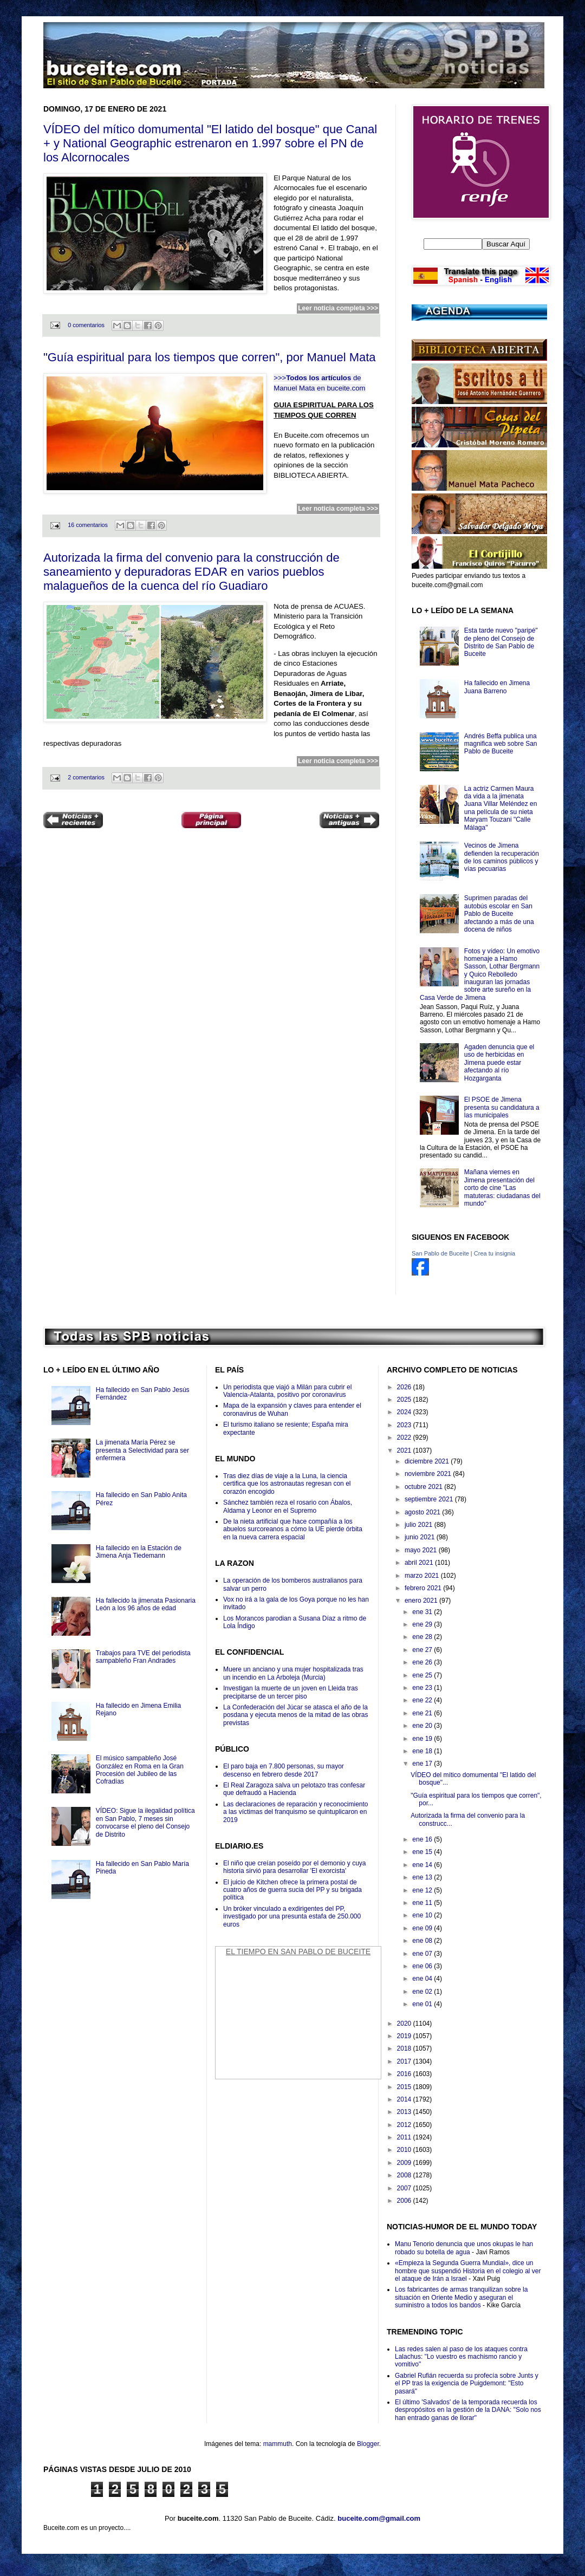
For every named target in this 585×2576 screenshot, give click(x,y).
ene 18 (423, 1751)
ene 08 (423, 1940)
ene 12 (423, 1890)
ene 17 (423, 1763)
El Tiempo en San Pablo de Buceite (298, 1951)
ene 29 (423, 1624)
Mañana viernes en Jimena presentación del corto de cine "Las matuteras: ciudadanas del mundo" (502, 1187)
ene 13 (423, 1877)
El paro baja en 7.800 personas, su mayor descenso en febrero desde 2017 (283, 1770)
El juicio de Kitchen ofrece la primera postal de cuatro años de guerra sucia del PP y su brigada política (292, 1890)
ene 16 (423, 1839)
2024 (405, 1412)
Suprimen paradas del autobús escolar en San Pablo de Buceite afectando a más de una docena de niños (499, 913)
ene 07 (423, 1953)
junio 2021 (421, 1537)
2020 (405, 2023)
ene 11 (423, 1903)
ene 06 (423, 1966)
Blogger (368, 2444)
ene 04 (423, 1978)
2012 (405, 2125)
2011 (405, 2137)
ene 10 (423, 1915)
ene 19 (423, 1738)
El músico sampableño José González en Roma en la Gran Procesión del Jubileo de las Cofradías (140, 1769)
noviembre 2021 (429, 1474)
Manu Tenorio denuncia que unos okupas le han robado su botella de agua (464, 2247)
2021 (405, 1450)
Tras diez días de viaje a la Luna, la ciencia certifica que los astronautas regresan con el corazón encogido (286, 1483)
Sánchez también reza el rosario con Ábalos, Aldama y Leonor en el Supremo (287, 1506)
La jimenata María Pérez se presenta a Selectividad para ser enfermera (142, 1450)
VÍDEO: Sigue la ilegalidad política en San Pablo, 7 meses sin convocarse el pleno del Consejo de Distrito (145, 1822)
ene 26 (423, 1662)
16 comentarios (88, 525)
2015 (405, 2087)
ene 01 (423, 2004)
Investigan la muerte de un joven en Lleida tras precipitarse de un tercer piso (290, 1692)
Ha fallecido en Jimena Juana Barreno (497, 686)
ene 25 (423, 1675)
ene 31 (423, 1612)
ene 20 (423, 1725)
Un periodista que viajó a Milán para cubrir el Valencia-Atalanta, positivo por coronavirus (287, 1390)
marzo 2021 (423, 1575)
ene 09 (423, 1928)
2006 (405, 2200)
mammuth (277, 2444)
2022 (405, 1437)
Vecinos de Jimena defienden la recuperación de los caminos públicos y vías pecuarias (501, 857)
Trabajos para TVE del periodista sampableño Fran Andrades (143, 1656)
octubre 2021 (424, 1487)
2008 (405, 2175)
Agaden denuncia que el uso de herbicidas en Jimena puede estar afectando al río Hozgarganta (499, 1062)
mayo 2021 (422, 1550)
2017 (405, 2061)
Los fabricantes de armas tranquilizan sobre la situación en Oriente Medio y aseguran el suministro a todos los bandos (461, 2297)
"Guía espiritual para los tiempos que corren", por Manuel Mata (209, 357)
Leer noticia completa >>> (338, 308)
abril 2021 (420, 1562)
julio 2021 (419, 1524)
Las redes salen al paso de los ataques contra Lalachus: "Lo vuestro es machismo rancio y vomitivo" (461, 2357)
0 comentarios (86, 325)
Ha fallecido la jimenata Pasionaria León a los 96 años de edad (146, 1604)
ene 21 (423, 1713)
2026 (405, 1387)
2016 (405, 2074)
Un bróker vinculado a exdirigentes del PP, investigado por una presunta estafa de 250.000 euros (292, 1916)
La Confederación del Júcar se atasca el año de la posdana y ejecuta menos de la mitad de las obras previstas (295, 1715)
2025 (405, 1399)
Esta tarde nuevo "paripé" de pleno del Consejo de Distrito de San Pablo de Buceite (501, 642)
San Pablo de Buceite (440, 1253)
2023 (405, 1425)
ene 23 (423, 1688)
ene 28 (423, 1637)
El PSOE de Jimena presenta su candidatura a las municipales (502, 1107)
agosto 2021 (423, 1512)
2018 (405, 2048)
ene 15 (423, 1852)
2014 (405, 2099)
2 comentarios (86, 777)
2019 (405, 2036)
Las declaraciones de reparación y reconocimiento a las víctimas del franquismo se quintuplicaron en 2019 (295, 1812)
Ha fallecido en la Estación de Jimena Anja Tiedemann (138, 1551)
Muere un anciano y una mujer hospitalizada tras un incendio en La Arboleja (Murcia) (293, 1673)
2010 (405, 2150)
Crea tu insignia (494, 1253)
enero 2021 (422, 1600)
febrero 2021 (424, 1588)
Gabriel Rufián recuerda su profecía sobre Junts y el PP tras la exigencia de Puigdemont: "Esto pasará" (466, 2383)
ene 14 (423, 1865)
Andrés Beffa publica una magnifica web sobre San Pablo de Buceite (500, 744)
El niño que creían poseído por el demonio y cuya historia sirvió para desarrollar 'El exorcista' (294, 1867)
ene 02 (423, 1991)
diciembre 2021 (428, 1461)
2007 (405, 2188)
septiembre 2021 (430, 1499)
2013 (405, 2112)
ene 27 (423, 1650)
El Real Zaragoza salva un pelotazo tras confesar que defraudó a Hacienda (294, 1789)
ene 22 (423, 1700)
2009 (405, 2163)
